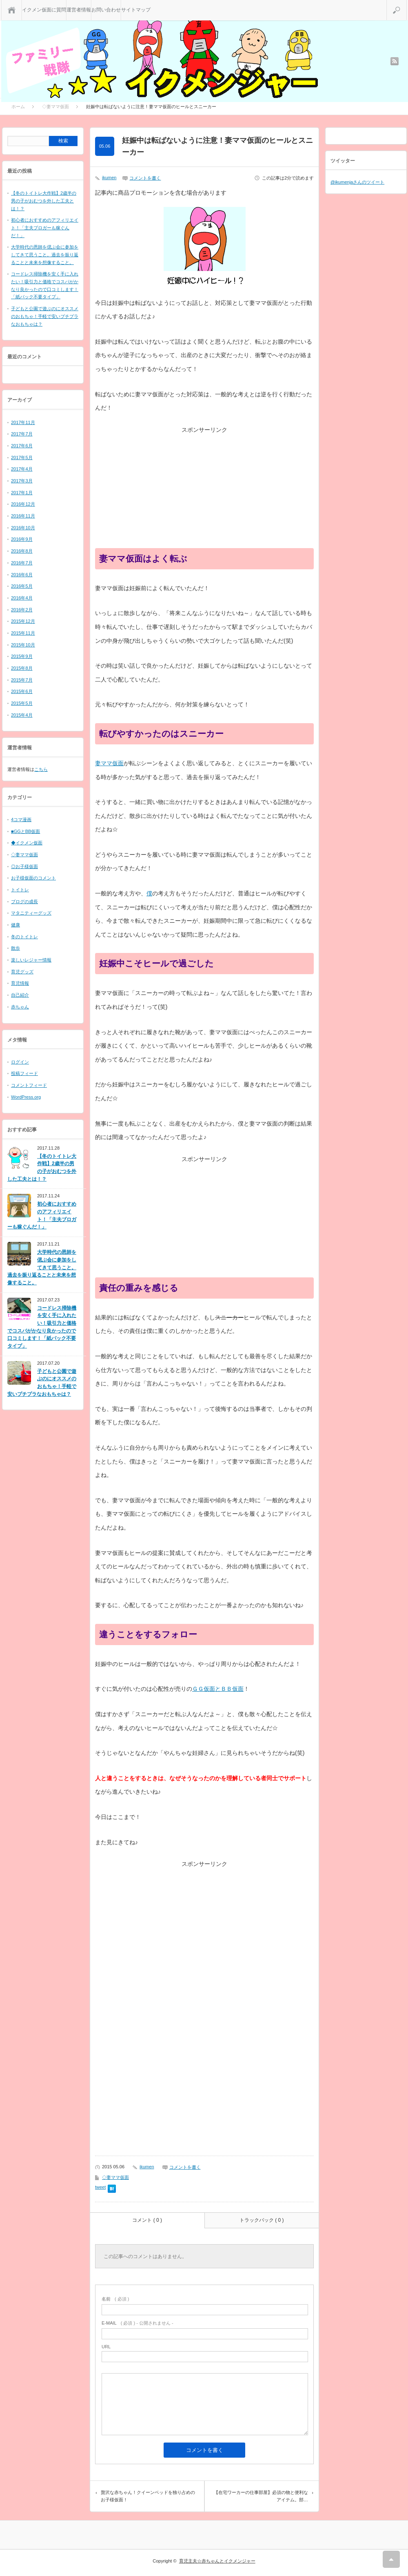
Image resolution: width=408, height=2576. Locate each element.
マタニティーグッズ (31, 912)
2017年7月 (22, 433)
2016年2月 (22, 609)
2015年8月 (22, 668)
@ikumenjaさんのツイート (357, 182)
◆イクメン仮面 (26, 842)
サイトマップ (136, 10)
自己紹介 (20, 995)
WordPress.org (26, 1097)
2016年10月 (23, 527)
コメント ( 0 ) (147, 2220)
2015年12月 (23, 621)
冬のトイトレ (24, 936)
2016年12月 (23, 504)
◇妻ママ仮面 (115, 2177)
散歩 (15, 948)
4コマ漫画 (21, 819)
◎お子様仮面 (24, 866)
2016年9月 (22, 539)
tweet (100, 2187)
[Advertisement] (204, 491)
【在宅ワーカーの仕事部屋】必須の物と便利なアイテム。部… (261, 2496)
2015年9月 (22, 656)
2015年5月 (22, 703)
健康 (15, 924)
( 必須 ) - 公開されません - (137, 2323)
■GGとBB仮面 (25, 831)
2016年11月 (23, 515)
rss (394, 61)
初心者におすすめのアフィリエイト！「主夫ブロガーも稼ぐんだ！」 (44, 228)
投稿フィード (24, 1073)
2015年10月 (23, 644)
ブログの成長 (24, 901)
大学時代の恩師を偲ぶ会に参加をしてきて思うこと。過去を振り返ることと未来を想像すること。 (44, 254)
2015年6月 (22, 691)
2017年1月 (22, 492)
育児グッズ (22, 971)
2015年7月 (22, 679)
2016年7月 (22, 562)
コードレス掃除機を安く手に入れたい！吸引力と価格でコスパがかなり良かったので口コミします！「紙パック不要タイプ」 (41, 1327)
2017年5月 (22, 457)
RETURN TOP (391, 2559)
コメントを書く (145, 177)
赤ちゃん (20, 1006)
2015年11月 (23, 633)
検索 (406, 3)
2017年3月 (22, 480)
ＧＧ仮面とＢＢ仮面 (218, 1689)
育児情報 (20, 983)
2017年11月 (23, 422)
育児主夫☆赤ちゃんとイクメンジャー (217, 2560)
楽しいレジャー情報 (31, 959)
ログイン (20, 1061)
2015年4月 (22, 715)
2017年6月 (22, 445)
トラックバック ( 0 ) (261, 2220)
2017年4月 (22, 468)
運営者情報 (79, 10)
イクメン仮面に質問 (44, 10)
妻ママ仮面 (109, 763)
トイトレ (20, 889)
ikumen (109, 177)
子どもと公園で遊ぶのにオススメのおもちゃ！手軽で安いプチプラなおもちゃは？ (44, 316)
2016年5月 (22, 586)
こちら (41, 769)
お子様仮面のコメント (33, 877)
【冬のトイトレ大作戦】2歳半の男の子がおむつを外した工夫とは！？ (43, 201)
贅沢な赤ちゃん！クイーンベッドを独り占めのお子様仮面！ (148, 2496)
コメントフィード (29, 1085)
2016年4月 (22, 597)
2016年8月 (22, 551)
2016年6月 (22, 574)
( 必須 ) (115, 2298)
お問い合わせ (106, 10)
